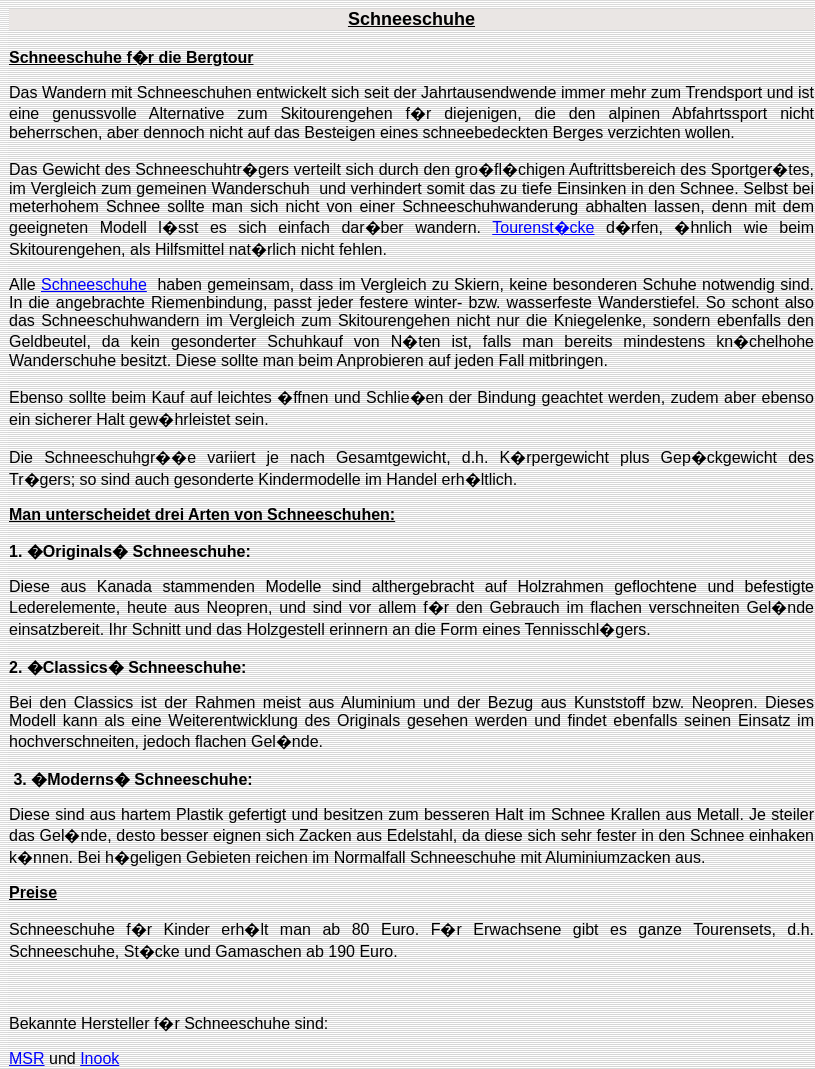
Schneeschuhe (94, 284)
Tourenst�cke (543, 227)
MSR (27, 1058)
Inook (99, 1058)
